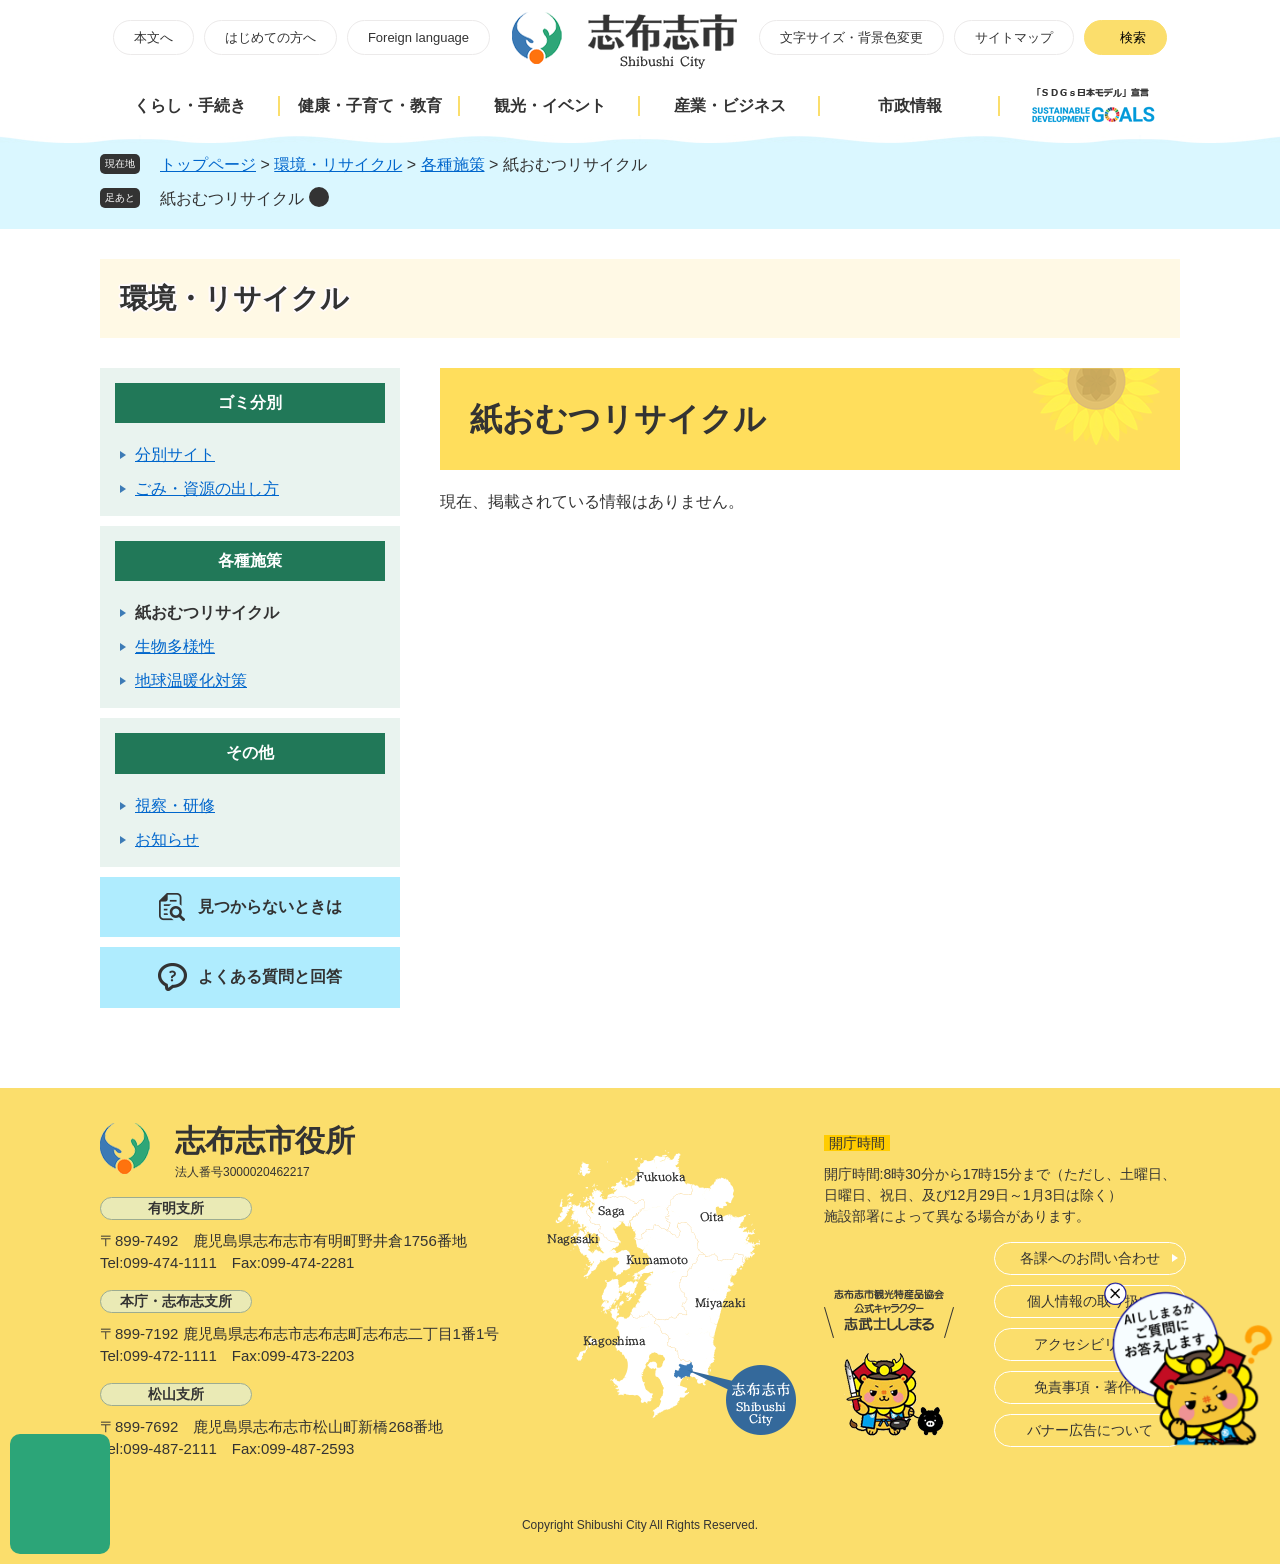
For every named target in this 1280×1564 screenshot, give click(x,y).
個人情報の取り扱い (1090, 1301)
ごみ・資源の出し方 (207, 488)
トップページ (208, 164)
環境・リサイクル (338, 164)
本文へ (153, 37)
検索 (1133, 37)
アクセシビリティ (1090, 1344)
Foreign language (418, 37)
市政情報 (910, 105)
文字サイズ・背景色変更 (851, 37)
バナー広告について (1090, 1430)
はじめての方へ (270, 37)
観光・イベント (550, 105)
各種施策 (453, 164)
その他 (250, 752)
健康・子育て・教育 (370, 105)
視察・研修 (175, 805)
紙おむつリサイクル (232, 198)
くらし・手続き (190, 105)
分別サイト (175, 454)
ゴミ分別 (250, 402)
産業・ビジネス (730, 105)
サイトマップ (1014, 37)
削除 (319, 197)
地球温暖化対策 (191, 680)
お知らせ (167, 839)
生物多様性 (175, 646)
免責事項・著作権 (1090, 1387)
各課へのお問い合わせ (1090, 1258)
